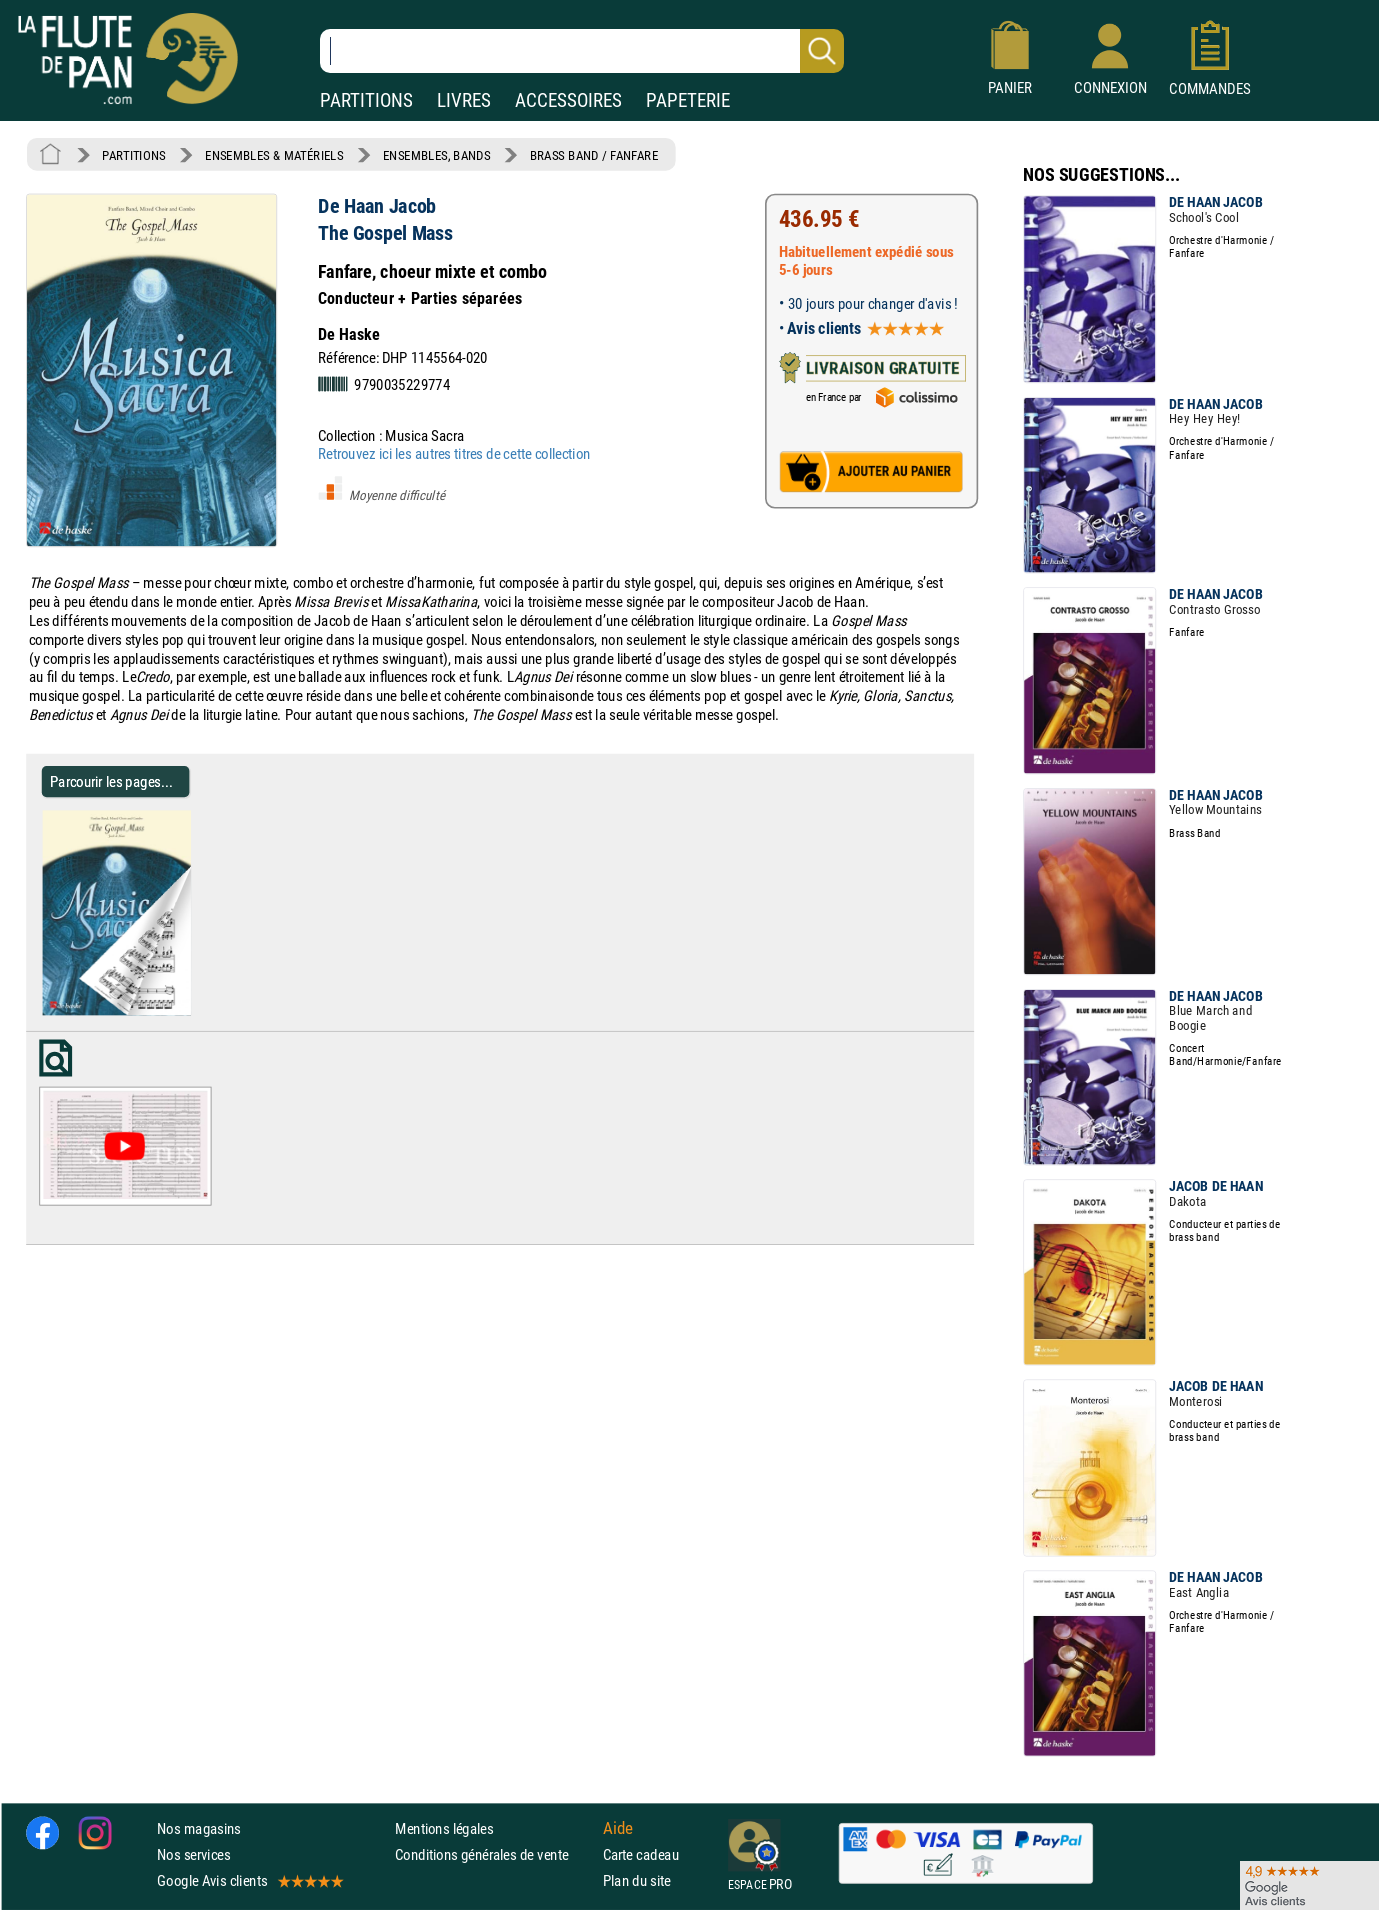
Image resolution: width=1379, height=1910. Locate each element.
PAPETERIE (688, 100)
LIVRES (464, 100)
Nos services (193, 1854)
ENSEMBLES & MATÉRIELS (274, 155)
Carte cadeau (641, 1854)
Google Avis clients (249, 1881)
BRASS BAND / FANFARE (594, 155)
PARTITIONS (366, 100)
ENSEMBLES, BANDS (436, 155)
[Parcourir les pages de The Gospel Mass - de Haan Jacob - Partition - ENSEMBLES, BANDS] (198, 1011)
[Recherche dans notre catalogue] (582, 51)
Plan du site (637, 1881)
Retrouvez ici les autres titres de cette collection (454, 453)
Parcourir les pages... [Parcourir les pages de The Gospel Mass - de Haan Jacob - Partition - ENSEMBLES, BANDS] (111, 781)
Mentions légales (444, 1828)
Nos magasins (199, 1828)
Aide (618, 1828)
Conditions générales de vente (494, 1854)
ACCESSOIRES (568, 100)
